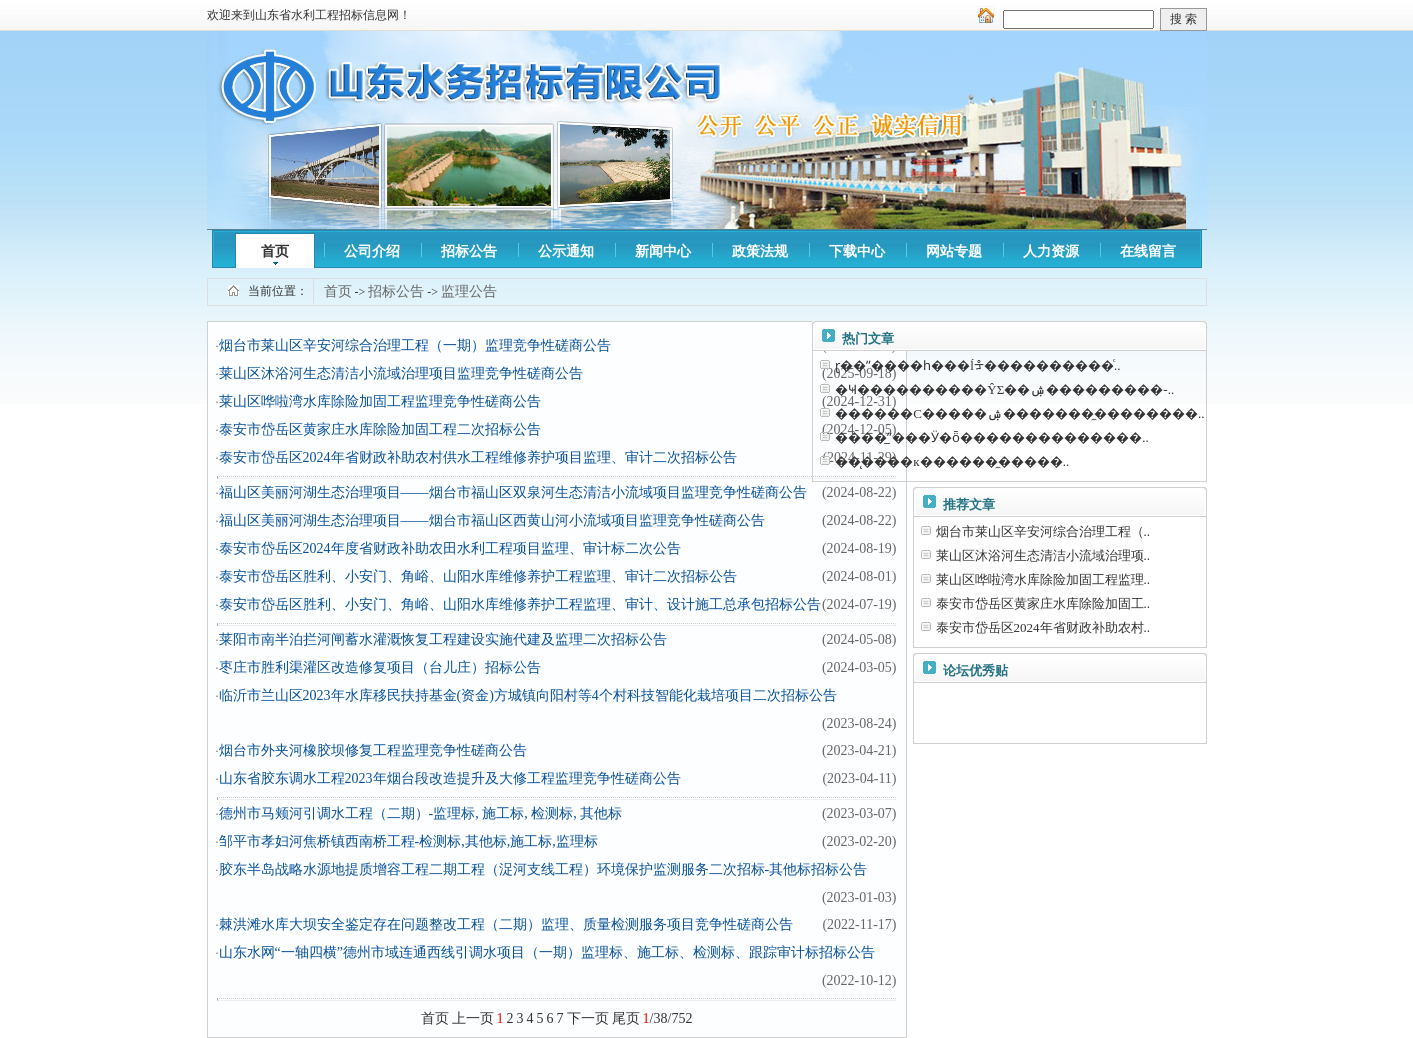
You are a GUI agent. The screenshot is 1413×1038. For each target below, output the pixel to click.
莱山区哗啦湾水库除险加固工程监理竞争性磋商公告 (380, 401)
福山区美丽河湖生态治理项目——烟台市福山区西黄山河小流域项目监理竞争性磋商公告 (492, 520)
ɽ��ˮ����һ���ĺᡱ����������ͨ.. (977, 365)
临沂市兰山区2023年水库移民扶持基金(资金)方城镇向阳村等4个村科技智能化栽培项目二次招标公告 (528, 695)
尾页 (626, 1018)
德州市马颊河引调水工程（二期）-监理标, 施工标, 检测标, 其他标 (421, 813)
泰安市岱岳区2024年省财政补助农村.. (1043, 627)
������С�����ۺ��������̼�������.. (1019, 413)
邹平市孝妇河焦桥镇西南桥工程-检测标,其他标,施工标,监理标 (408, 841)
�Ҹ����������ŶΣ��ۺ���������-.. (1004, 389)
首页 (275, 251)
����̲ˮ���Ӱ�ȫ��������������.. (992, 437)
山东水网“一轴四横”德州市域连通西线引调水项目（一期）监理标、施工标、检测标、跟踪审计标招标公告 (547, 952)
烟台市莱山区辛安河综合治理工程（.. (1043, 531)
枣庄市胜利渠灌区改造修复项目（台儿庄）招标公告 (380, 667)
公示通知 (566, 251)
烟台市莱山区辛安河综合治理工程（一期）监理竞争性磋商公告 (415, 345)
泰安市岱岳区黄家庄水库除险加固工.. (1043, 603)
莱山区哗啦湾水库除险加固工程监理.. (1043, 579)
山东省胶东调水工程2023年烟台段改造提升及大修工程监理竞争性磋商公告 (450, 778)
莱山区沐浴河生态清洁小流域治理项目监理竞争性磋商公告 (401, 373)
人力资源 (1051, 251)
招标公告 (469, 251)
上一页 (473, 1018)
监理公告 (469, 291)
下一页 (588, 1018)
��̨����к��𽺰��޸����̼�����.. (952, 461)
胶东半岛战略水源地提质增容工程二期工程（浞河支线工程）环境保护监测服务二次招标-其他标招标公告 (543, 869)
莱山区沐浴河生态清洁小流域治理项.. (1043, 555)
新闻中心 (663, 251)
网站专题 (954, 251)
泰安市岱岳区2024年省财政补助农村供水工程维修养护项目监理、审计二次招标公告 (478, 457)
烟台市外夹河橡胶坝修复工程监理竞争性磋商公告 (373, 750)
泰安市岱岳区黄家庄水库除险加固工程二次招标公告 (380, 429)
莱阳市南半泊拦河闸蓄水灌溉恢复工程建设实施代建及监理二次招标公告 (443, 639)
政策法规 (760, 251)
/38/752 (668, 1018)
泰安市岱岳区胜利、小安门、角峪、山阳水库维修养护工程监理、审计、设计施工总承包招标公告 (520, 604)
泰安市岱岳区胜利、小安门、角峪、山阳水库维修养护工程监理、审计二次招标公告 (478, 576)
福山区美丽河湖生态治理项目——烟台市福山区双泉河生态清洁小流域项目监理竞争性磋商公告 (513, 492)
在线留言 (1148, 251)
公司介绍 (372, 251)
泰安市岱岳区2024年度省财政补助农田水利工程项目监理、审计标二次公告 (450, 548)
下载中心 (857, 251)
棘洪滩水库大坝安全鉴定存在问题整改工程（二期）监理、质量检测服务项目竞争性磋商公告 (506, 924)
